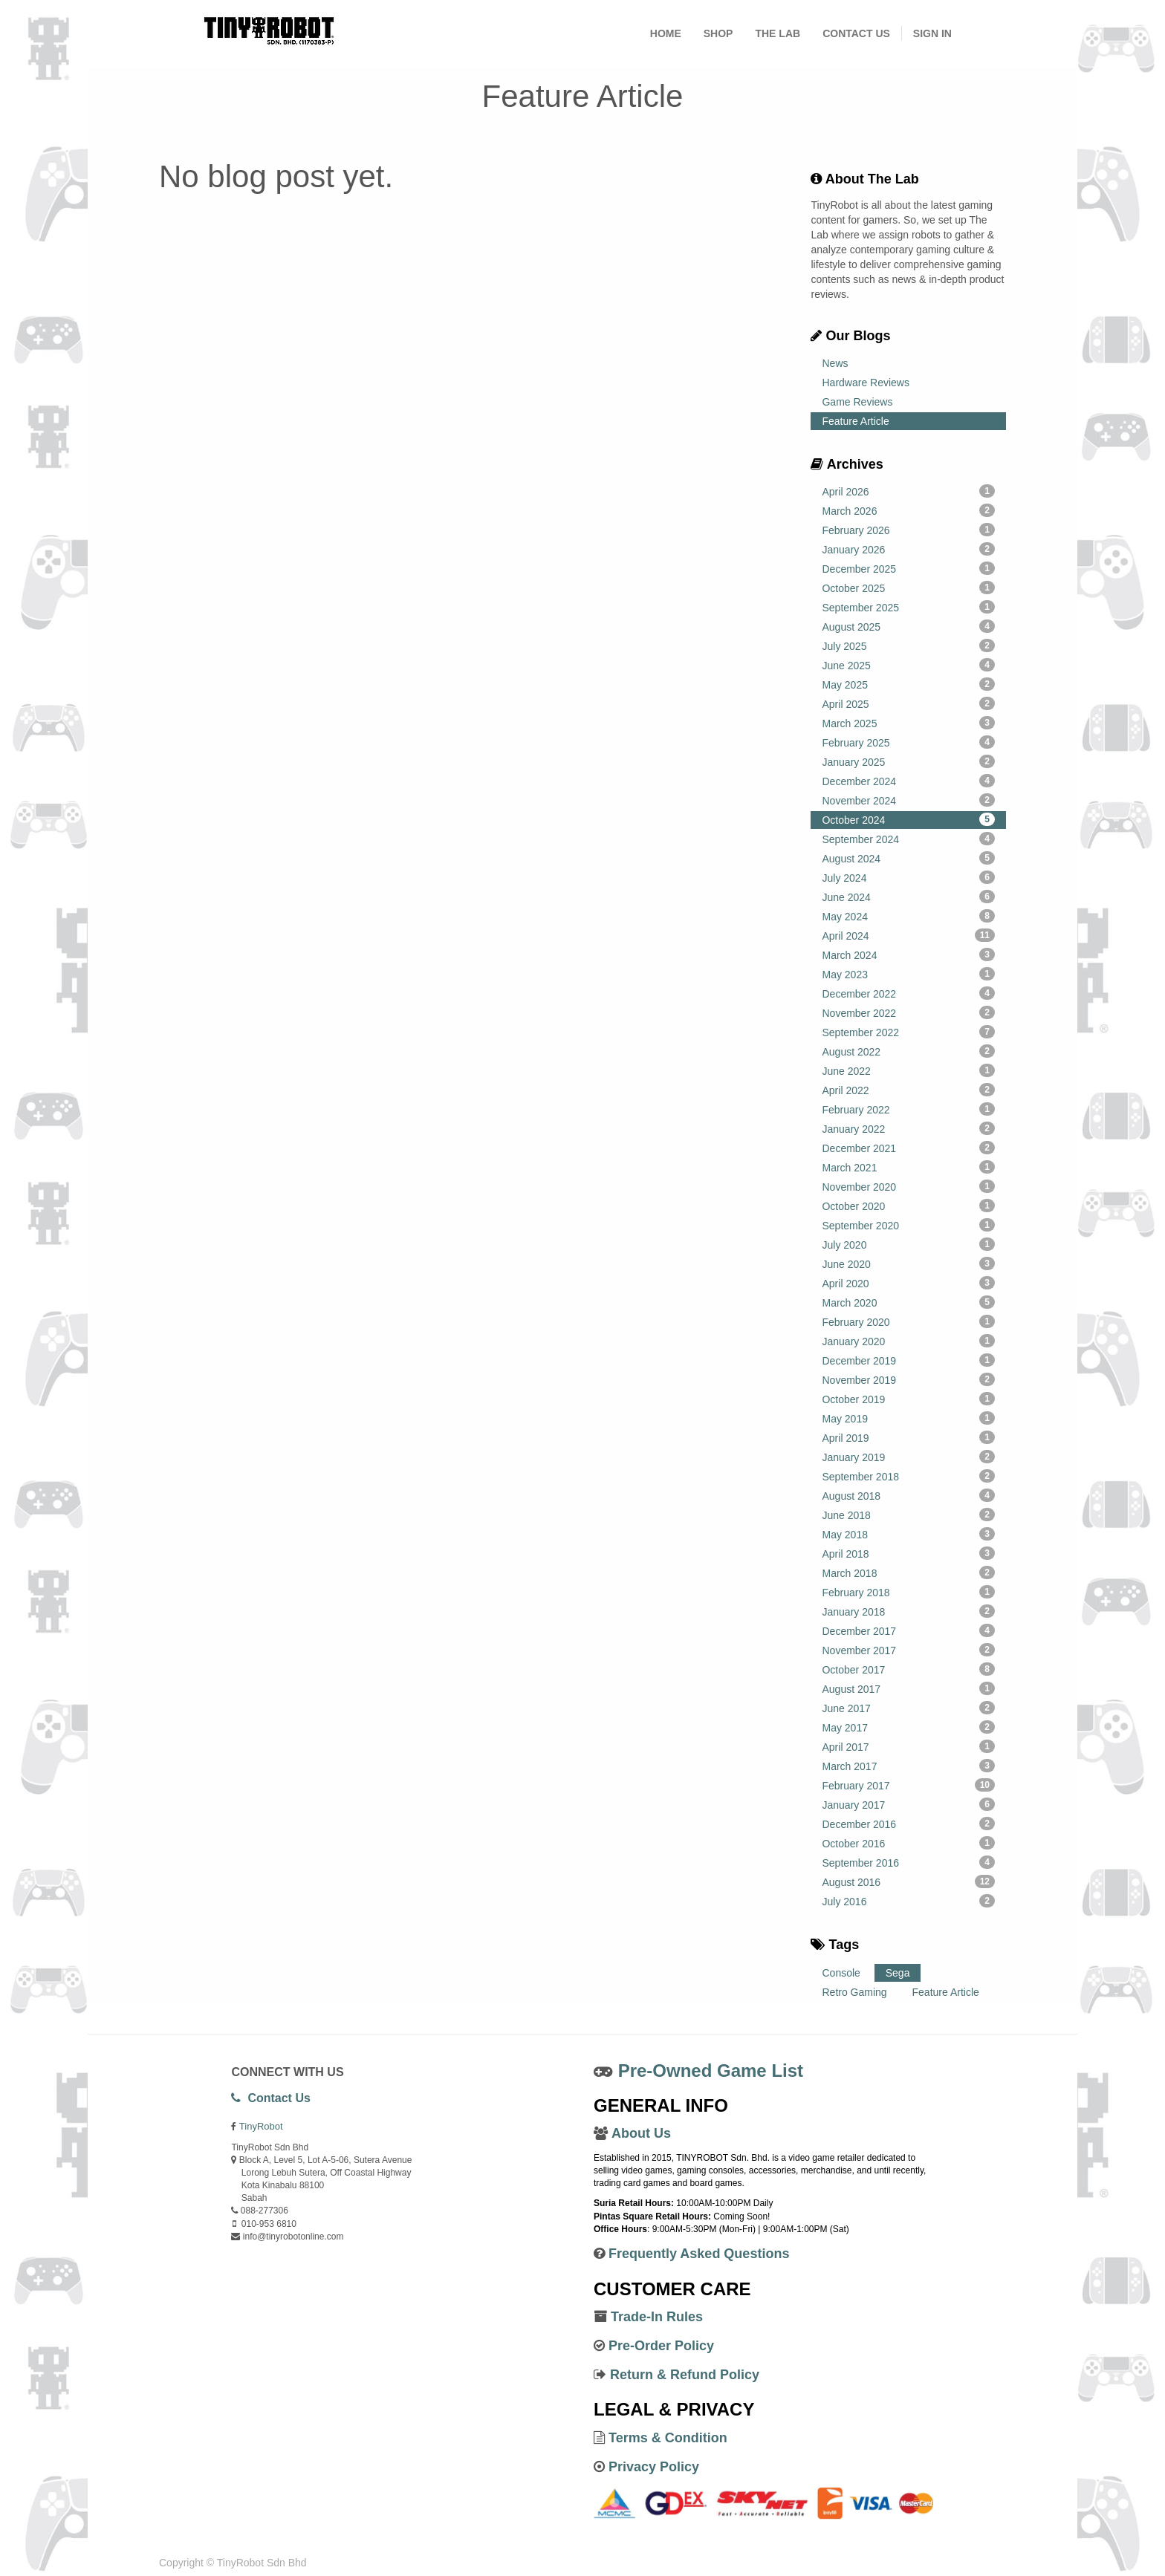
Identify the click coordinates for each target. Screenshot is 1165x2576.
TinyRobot (261, 2126)
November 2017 (908, 1649)
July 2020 (908, 1244)
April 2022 (908, 1089)
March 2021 (908, 1167)
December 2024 (908, 780)
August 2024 (908, 858)
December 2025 (908, 568)
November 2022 (908, 1012)
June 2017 (908, 1707)
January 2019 (908, 1456)
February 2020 (908, 1321)
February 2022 (908, 1109)
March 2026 (908, 510)
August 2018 (908, 1495)
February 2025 (908, 742)
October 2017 (908, 1669)
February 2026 (908, 529)
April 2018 (908, 1553)
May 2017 (908, 1727)
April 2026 (908, 491)
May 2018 (908, 1534)
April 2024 (908, 935)
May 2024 (908, 916)
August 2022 (908, 1051)
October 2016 (908, 1843)
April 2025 (908, 703)
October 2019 (908, 1398)
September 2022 (908, 1031)
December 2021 (908, 1147)
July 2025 (908, 645)
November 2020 (908, 1186)
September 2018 (908, 1476)
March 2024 (908, 954)
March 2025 (908, 722)
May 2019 (908, 1418)
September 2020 (908, 1225)
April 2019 (908, 1437)
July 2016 (908, 1900)
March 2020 (908, 1302)
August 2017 (908, 1688)
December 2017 (908, 1630)
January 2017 (908, 1804)
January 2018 (908, 1611)
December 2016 (908, 1823)
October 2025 (908, 587)
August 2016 (908, 1881)
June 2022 (908, 1070)
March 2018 (908, 1572)
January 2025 (908, 761)
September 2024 (908, 838)
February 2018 (908, 1591)
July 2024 (908, 877)
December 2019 (908, 1360)
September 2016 (908, 1862)
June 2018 (908, 1514)
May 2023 (908, 973)
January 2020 (908, 1340)
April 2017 (908, 1746)
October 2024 (908, 819)
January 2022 (908, 1128)
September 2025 (908, 607)
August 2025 (908, 626)
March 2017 (908, 1765)
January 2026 (908, 549)
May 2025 (908, 684)
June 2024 (908, 896)
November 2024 (908, 800)
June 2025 (908, 664)
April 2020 (908, 1282)
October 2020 (908, 1205)
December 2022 (908, 993)
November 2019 (908, 1379)
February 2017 (908, 1785)
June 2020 (908, 1263)
